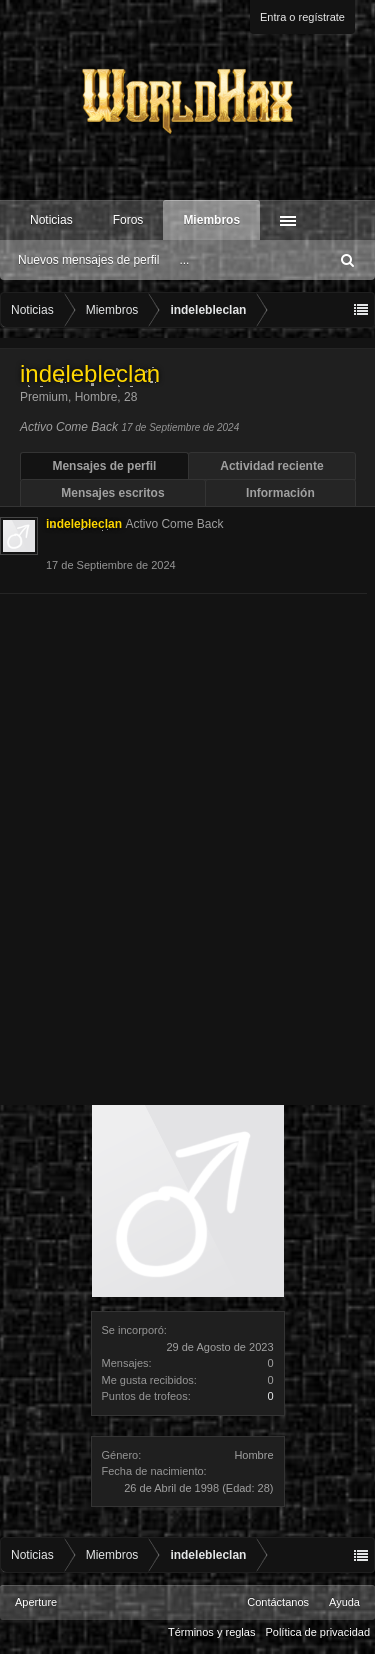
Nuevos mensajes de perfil (88, 260)
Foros (128, 220)
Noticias (51, 220)
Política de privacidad (317, 1632)
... (184, 260)
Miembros (211, 220)
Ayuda (344, 1602)
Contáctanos (278, 1602)
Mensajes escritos (112, 493)
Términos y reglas (211, 1632)
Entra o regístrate (302, 17)
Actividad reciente (271, 466)
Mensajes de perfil (104, 466)
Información (280, 493)
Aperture (36, 1602)
